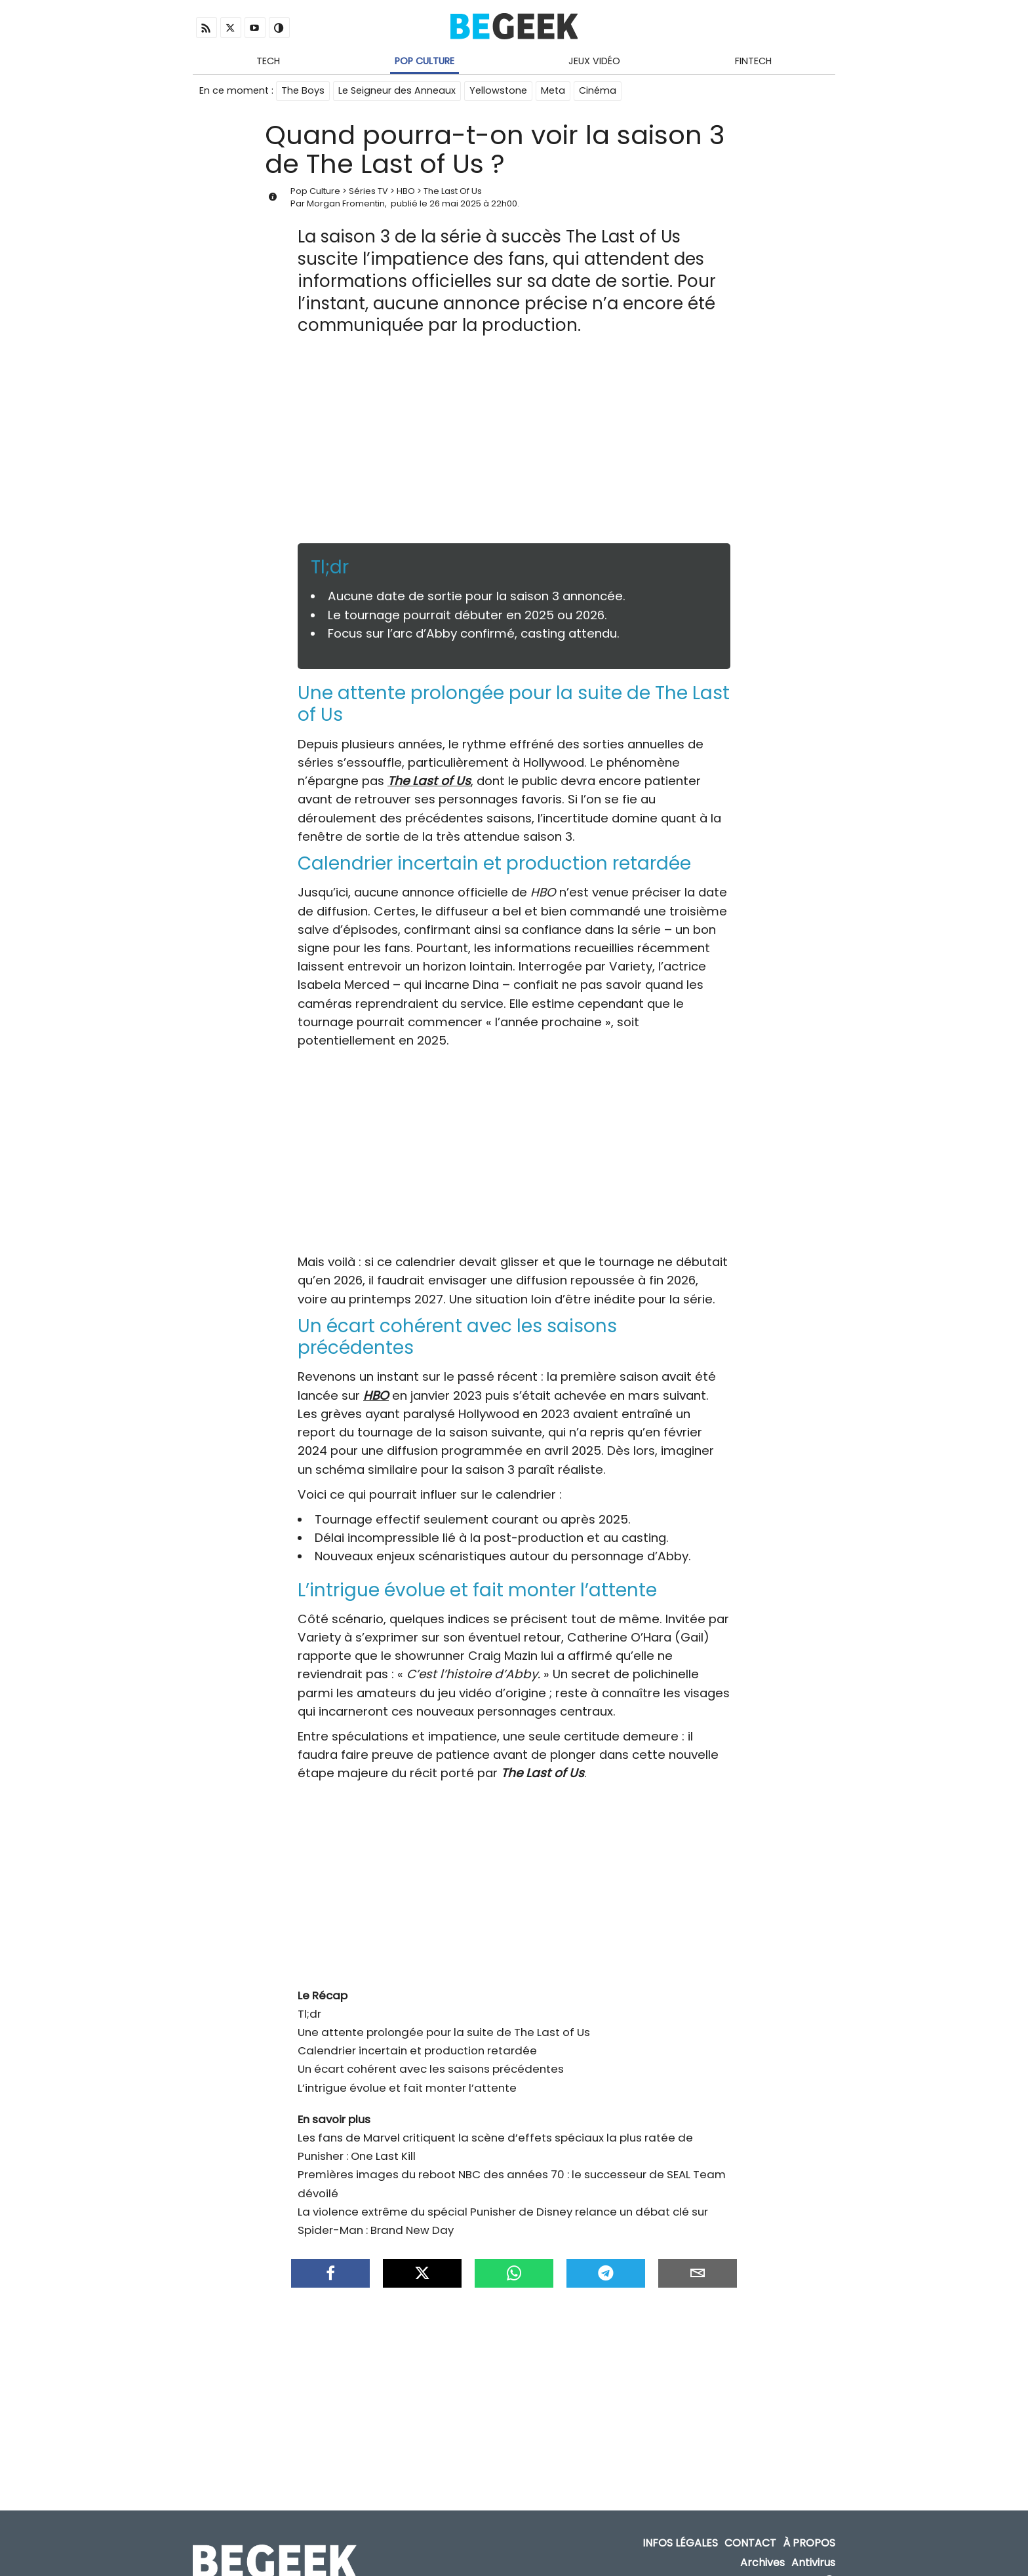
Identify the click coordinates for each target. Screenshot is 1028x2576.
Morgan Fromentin (346, 203)
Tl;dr (309, 2001)
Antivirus (813, 2542)
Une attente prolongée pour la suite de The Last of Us (444, 2019)
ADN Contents (778, 2562)
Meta (553, 90)
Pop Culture (424, 60)
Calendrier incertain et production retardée (417, 2037)
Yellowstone (498, 90)
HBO (406, 191)
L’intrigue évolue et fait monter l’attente (407, 2075)
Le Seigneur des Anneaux (397, 90)
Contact (750, 2523)
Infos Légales (680, 2523)
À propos (809, 2523)
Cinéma (597, 90)
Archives (762, 2542)
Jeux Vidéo (594, 60)
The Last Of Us (453, 191)
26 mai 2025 (455, 203)
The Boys (303, 90)
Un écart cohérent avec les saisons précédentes (431, 2056)
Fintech (753, 60)
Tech (268, 60)
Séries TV (368, 191)
